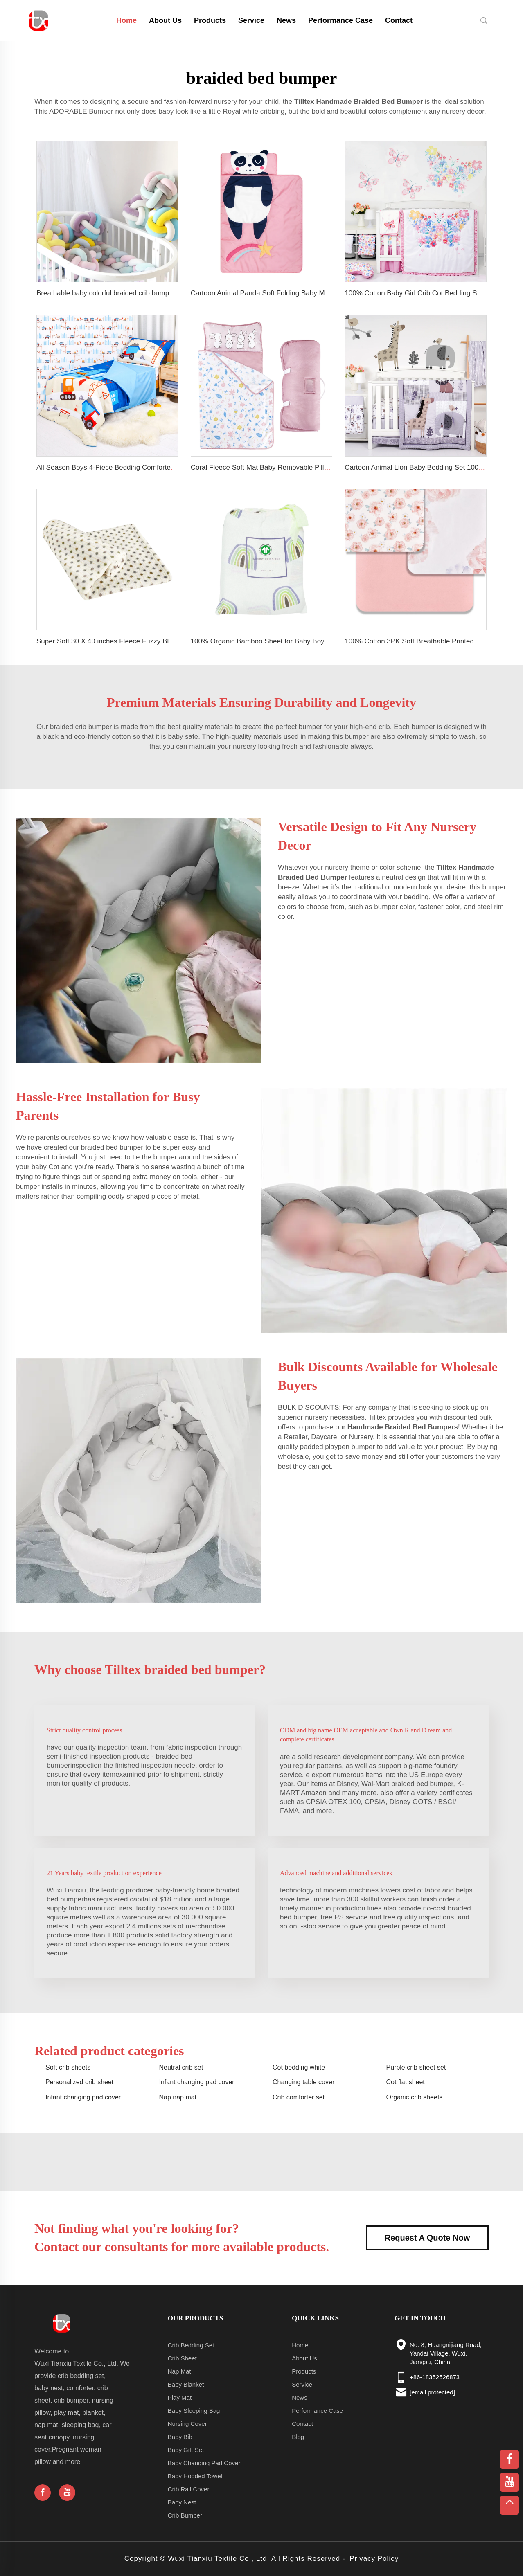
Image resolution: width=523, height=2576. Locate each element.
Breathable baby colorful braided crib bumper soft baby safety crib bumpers (152, 293)
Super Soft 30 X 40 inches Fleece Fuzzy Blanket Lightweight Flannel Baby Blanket (163, 641)
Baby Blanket (186, 2384)
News (286, 20)
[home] (39, 19)
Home (300, 2345)
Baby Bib (180, 2436)
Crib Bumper (185, 2515)
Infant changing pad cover (196, 2082)
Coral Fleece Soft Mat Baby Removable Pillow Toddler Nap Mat (288, 467)
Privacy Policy (374, 2559)
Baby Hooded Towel (195, 2476)
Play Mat (180, 2397)
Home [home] (126, 20)
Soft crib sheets (67, 2067)
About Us (165, 20)
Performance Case (340, 20)
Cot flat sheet (405, 2082)
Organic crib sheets (414, 2097)
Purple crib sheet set (416, 2067)
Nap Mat (179, 2371)
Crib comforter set (299, 2097)
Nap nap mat (178, 2097)
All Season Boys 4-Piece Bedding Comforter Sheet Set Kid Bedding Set (146, 467)
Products (210, 20)
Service (251, 20)
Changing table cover (303, 2082)
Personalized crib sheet (79, 2082)
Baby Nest (182, 2502)
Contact (399, 20)
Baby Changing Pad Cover (204, 2462)
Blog (298, 2436)
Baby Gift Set (186, 2449)
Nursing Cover (187, 2423)
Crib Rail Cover (189, 2489)
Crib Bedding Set (191, 2345)
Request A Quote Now (427, 2237)
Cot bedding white (299, 2067)
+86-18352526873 (435, 2377)
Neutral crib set (181, 2067)
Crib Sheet (182, 2358)
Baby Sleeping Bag (194, 2410)
